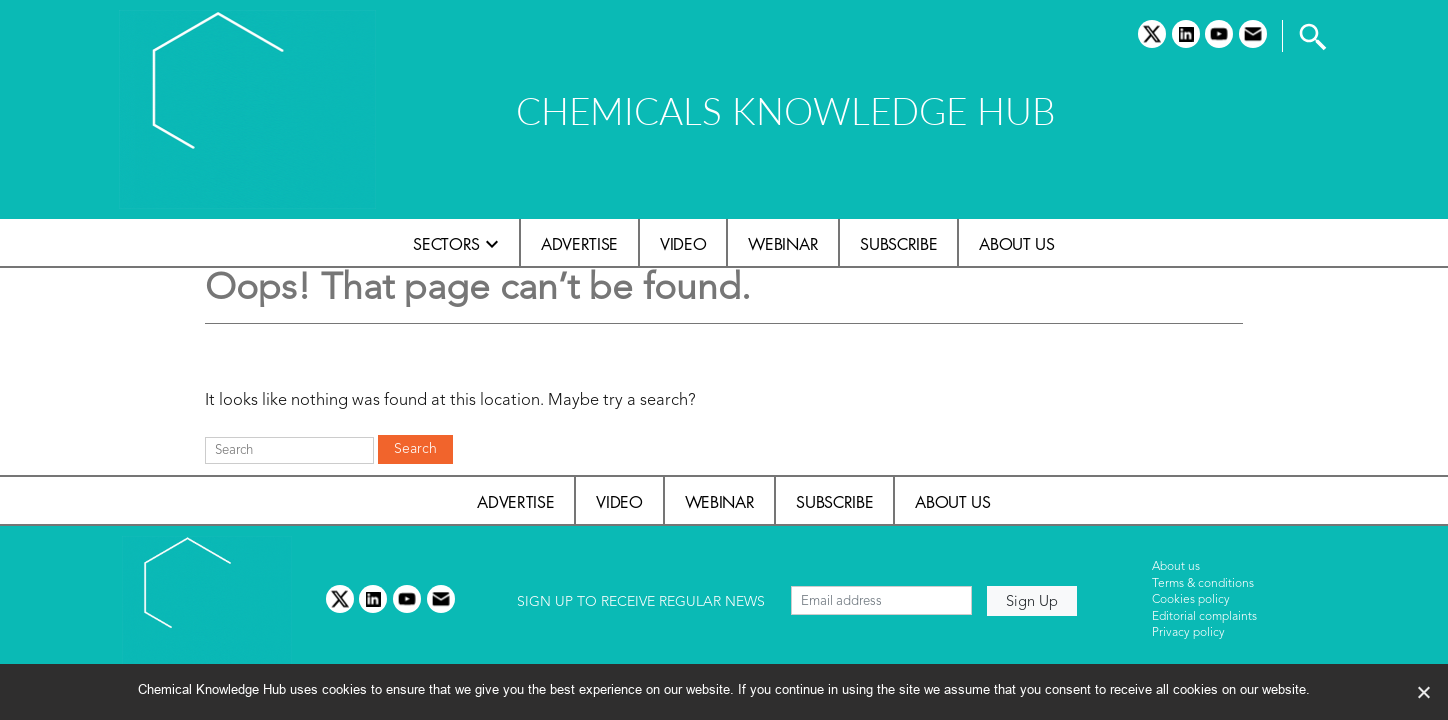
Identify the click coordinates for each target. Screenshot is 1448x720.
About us (1016, 244)
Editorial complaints (1204, 617)
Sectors (446, 244)
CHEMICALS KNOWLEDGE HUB (785, 110)
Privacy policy (1188, 633)
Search (415, 449)
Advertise (579, 244)
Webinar (783, 244)
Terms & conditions (1203, 584)
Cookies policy (1191, 600)
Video (683, 244)
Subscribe (898, 244)
